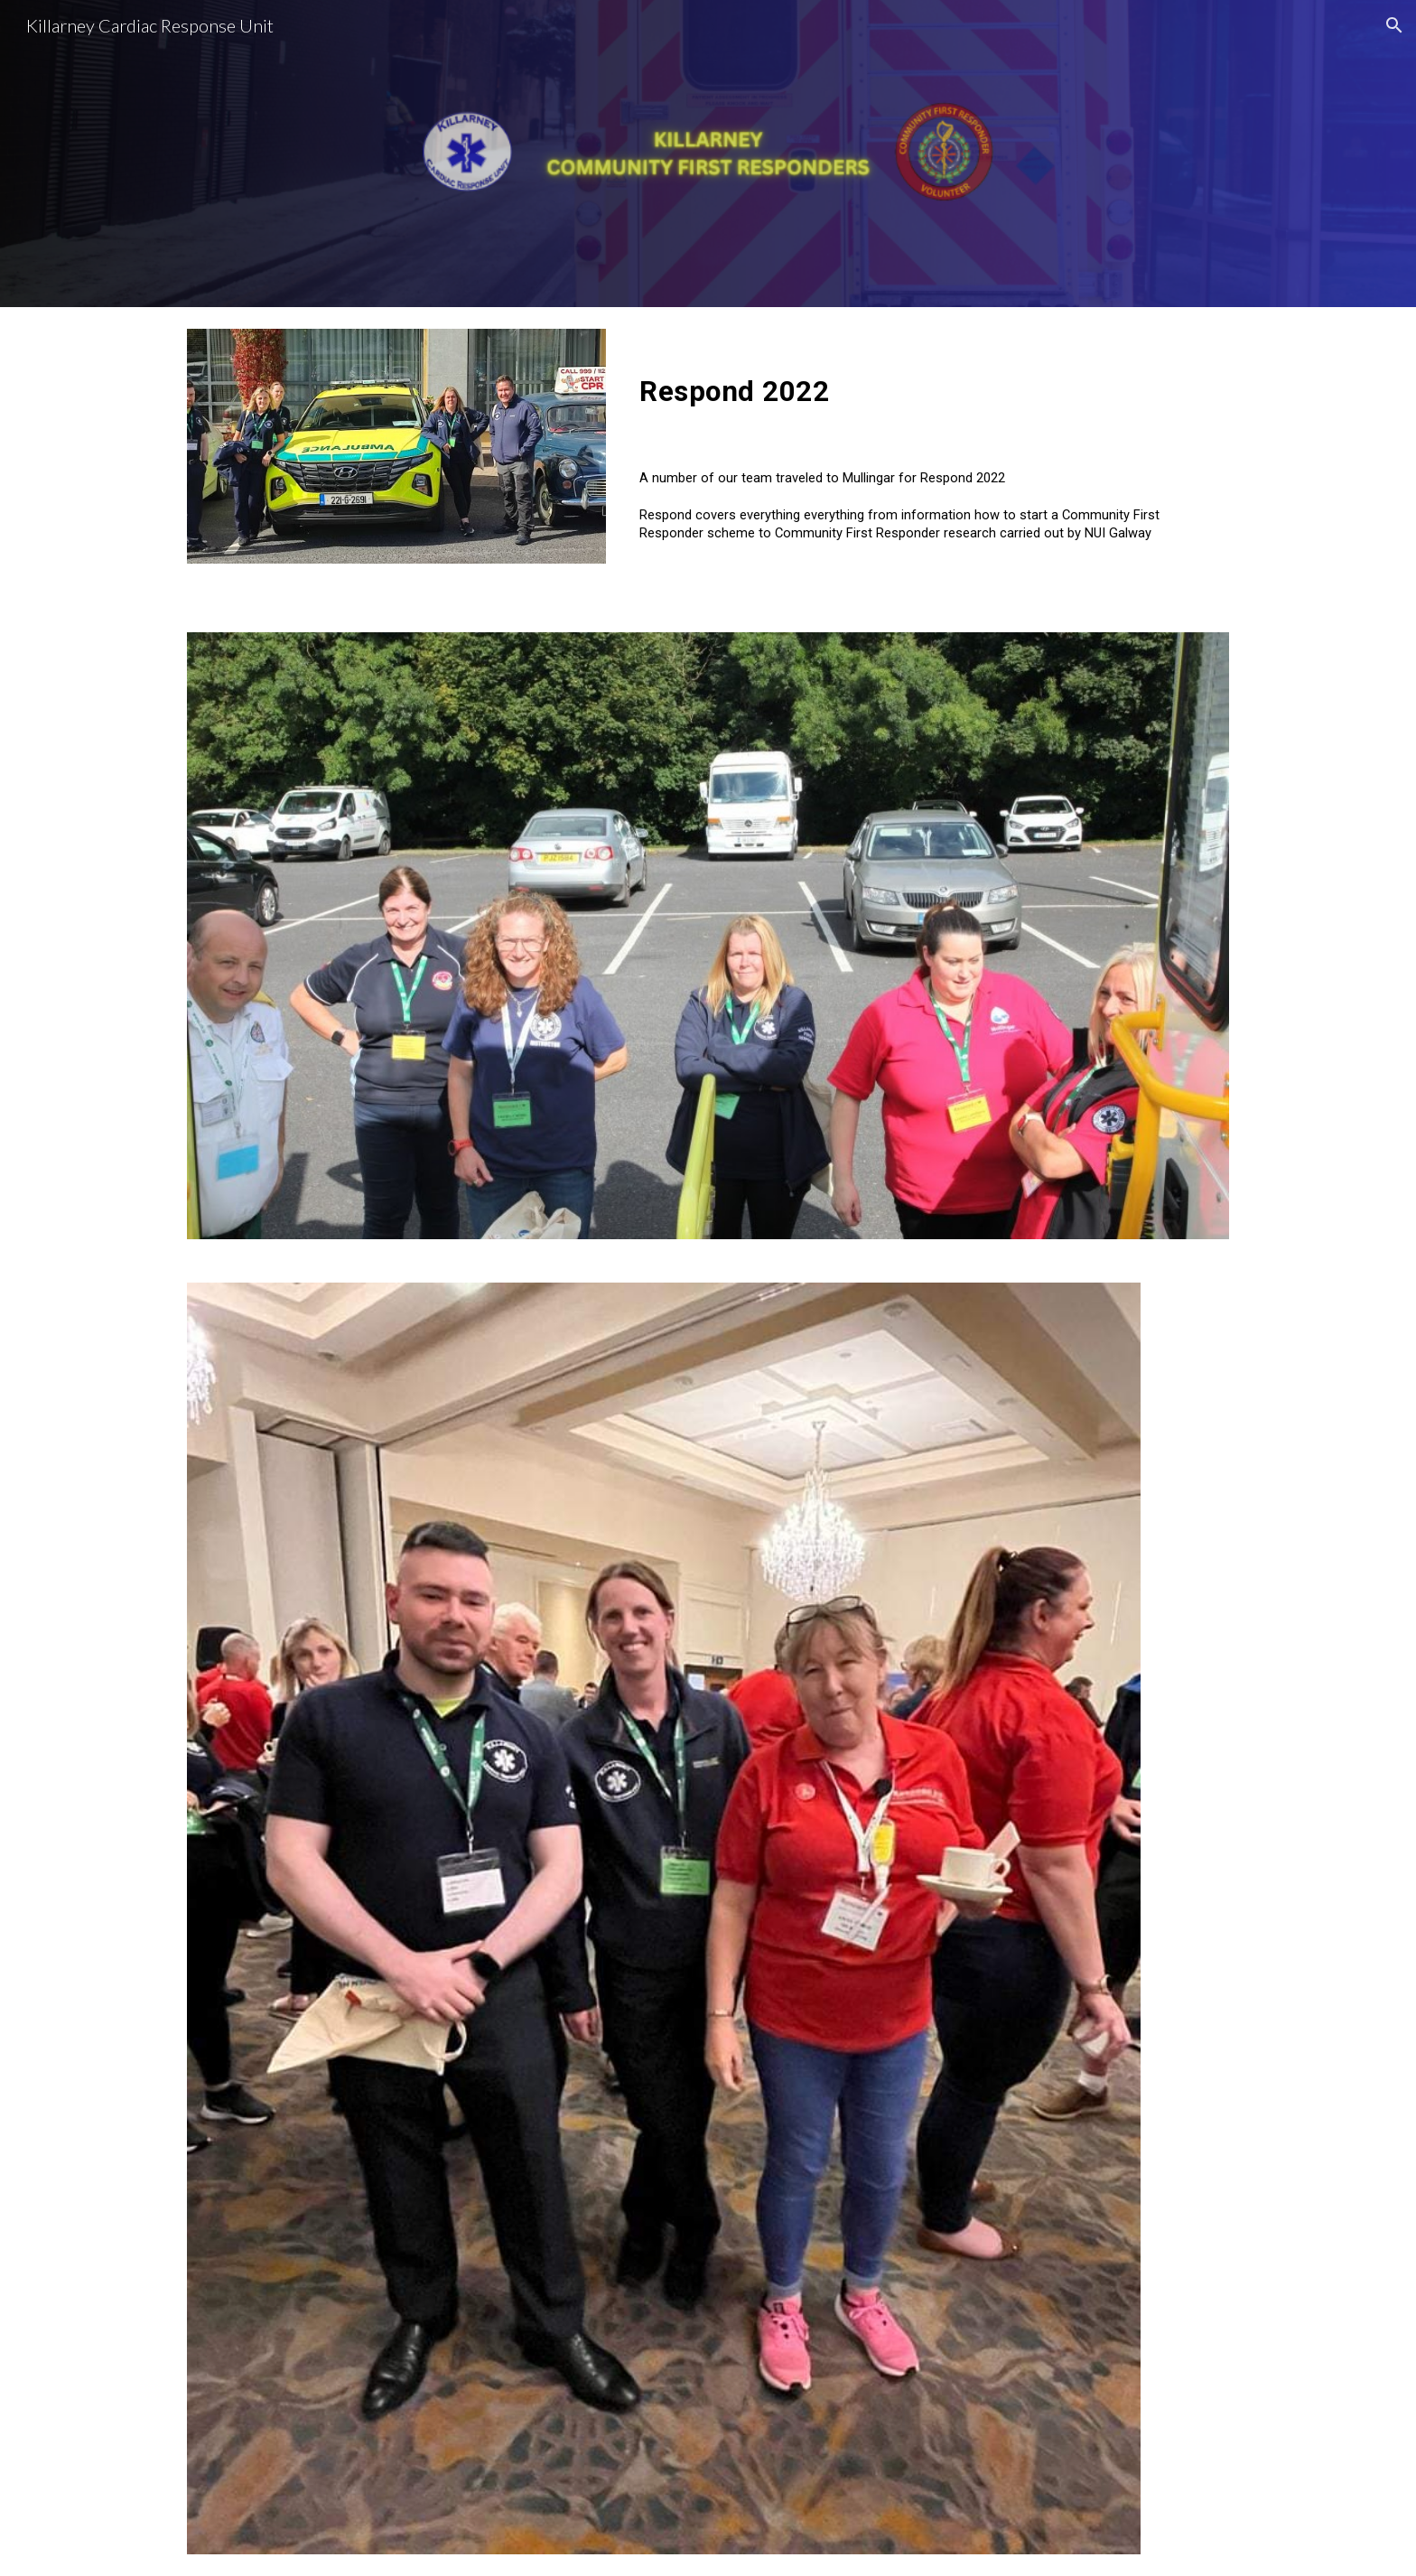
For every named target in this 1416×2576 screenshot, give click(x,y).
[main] (930, 392)
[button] (1394, 25)
